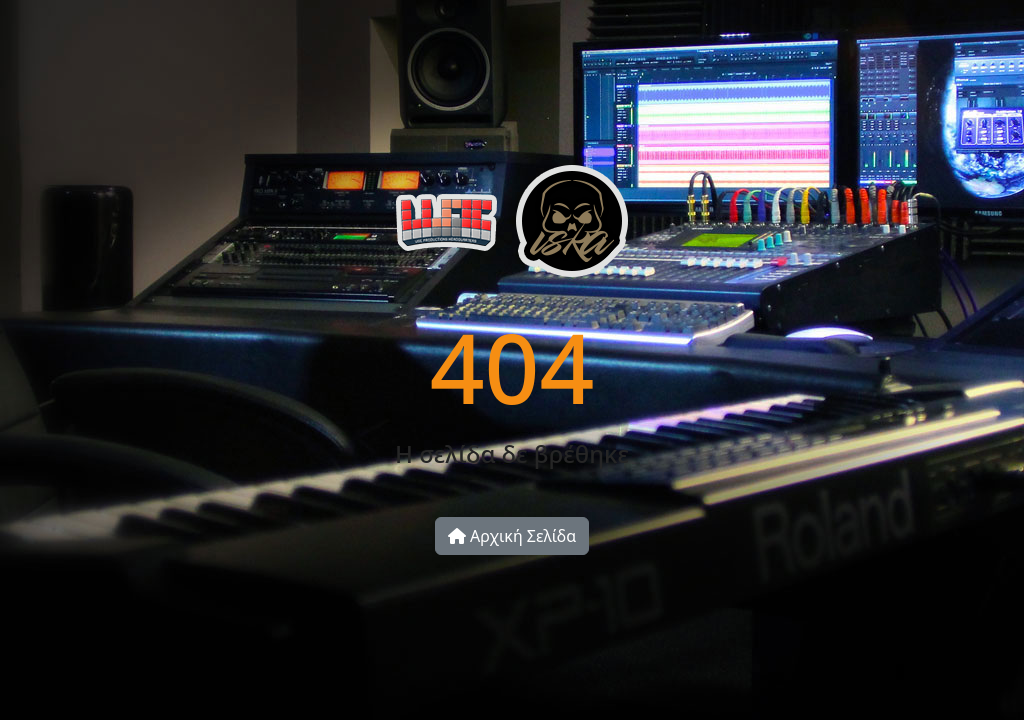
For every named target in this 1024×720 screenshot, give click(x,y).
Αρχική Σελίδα (512, 536)
